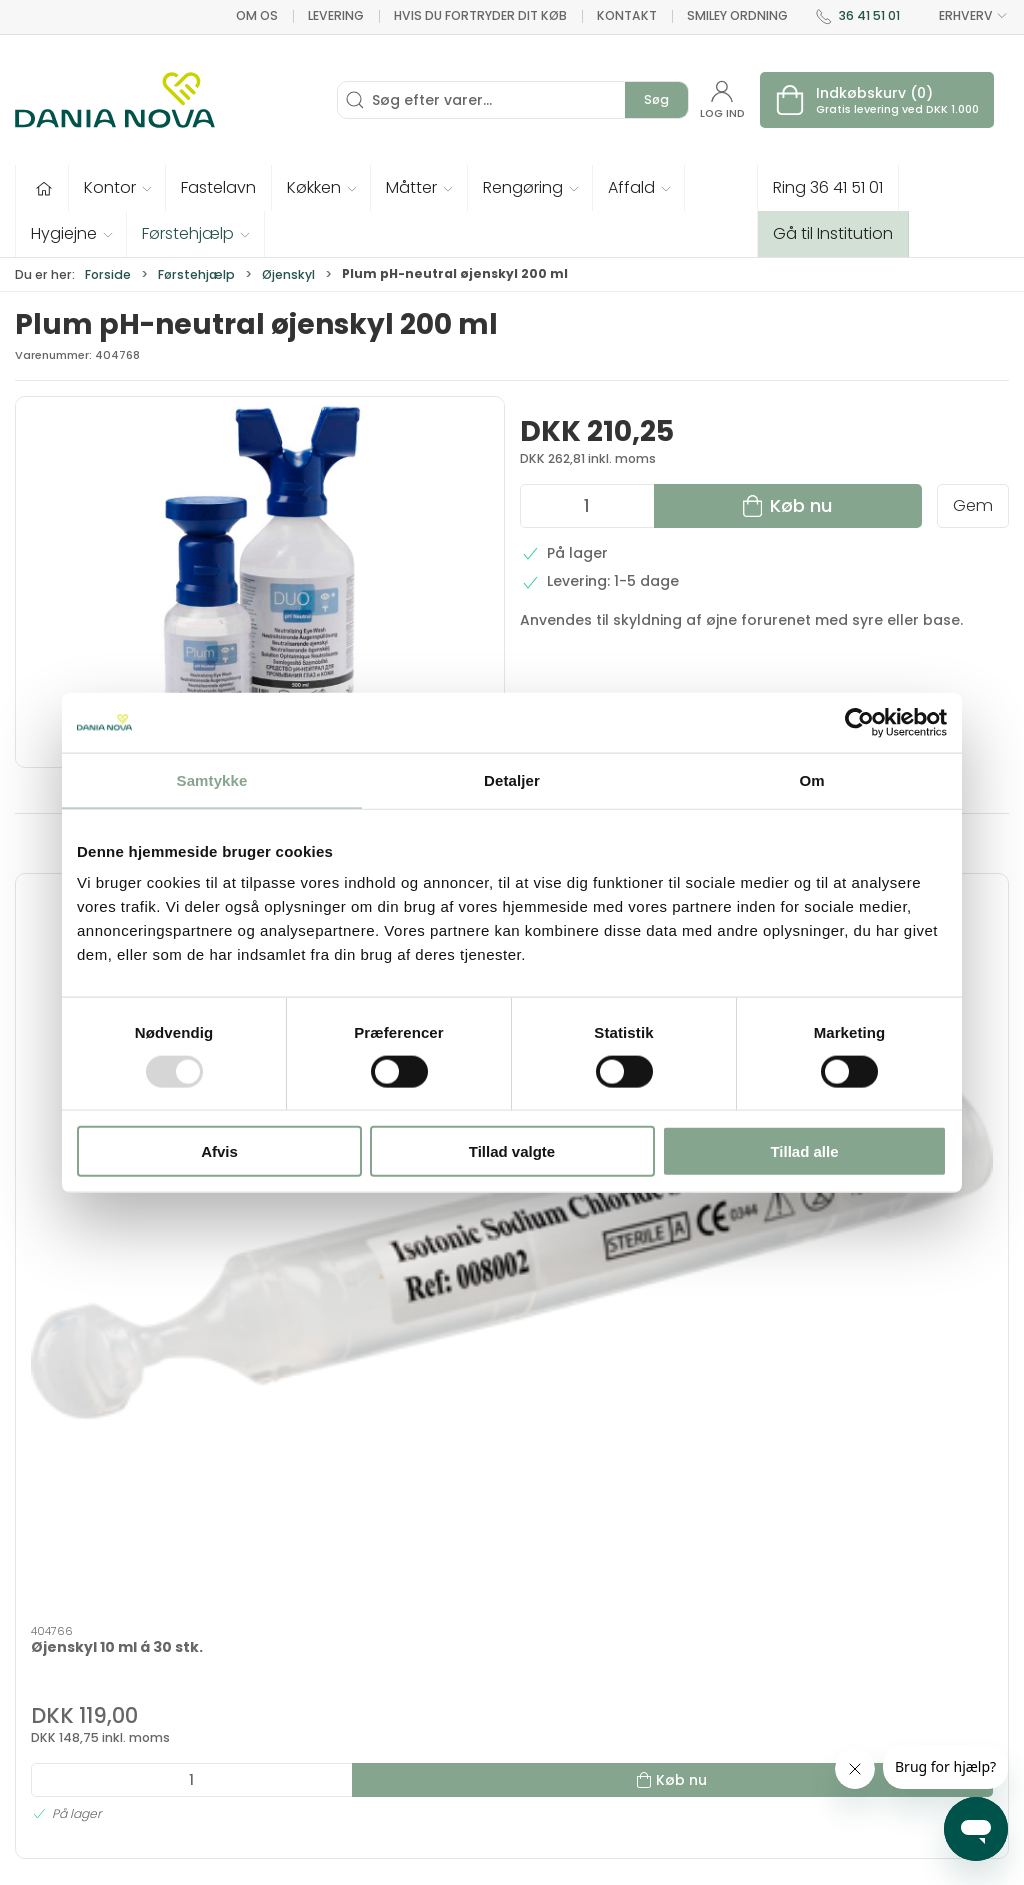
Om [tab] (811, 779)
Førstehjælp (196, 274)
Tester (383, 1675)
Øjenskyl (288, 274)
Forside (108, 274)
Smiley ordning (737, 15)
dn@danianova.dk (82, 1687)
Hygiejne (553, 1590)
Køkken (549, 1647)
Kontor (548, 1618)
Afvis (219, 1151)
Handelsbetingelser (772, 1761)
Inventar (390, 1618)
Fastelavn (395, 1704)
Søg (656, 99)
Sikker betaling (754, 1732)
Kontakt (627, 15)
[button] (117, 188)
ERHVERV (962, 16)
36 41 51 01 (869, 15)
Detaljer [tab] (512, 779)
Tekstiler (391, 1647)
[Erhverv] (115, 100)
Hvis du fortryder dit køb (480, 15)
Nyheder (553, 1753)
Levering (336, 15)
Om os (257, 15)
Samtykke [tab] (212, 779)
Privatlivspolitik (755, 1789)
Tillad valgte (512, 1151)
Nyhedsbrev (744, 1647)
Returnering (743, 1704)
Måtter (547, 1675)
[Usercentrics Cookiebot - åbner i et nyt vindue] (859, 722)
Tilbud (382, 1590)
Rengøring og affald (572, 1714)
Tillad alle (804, 1151)
